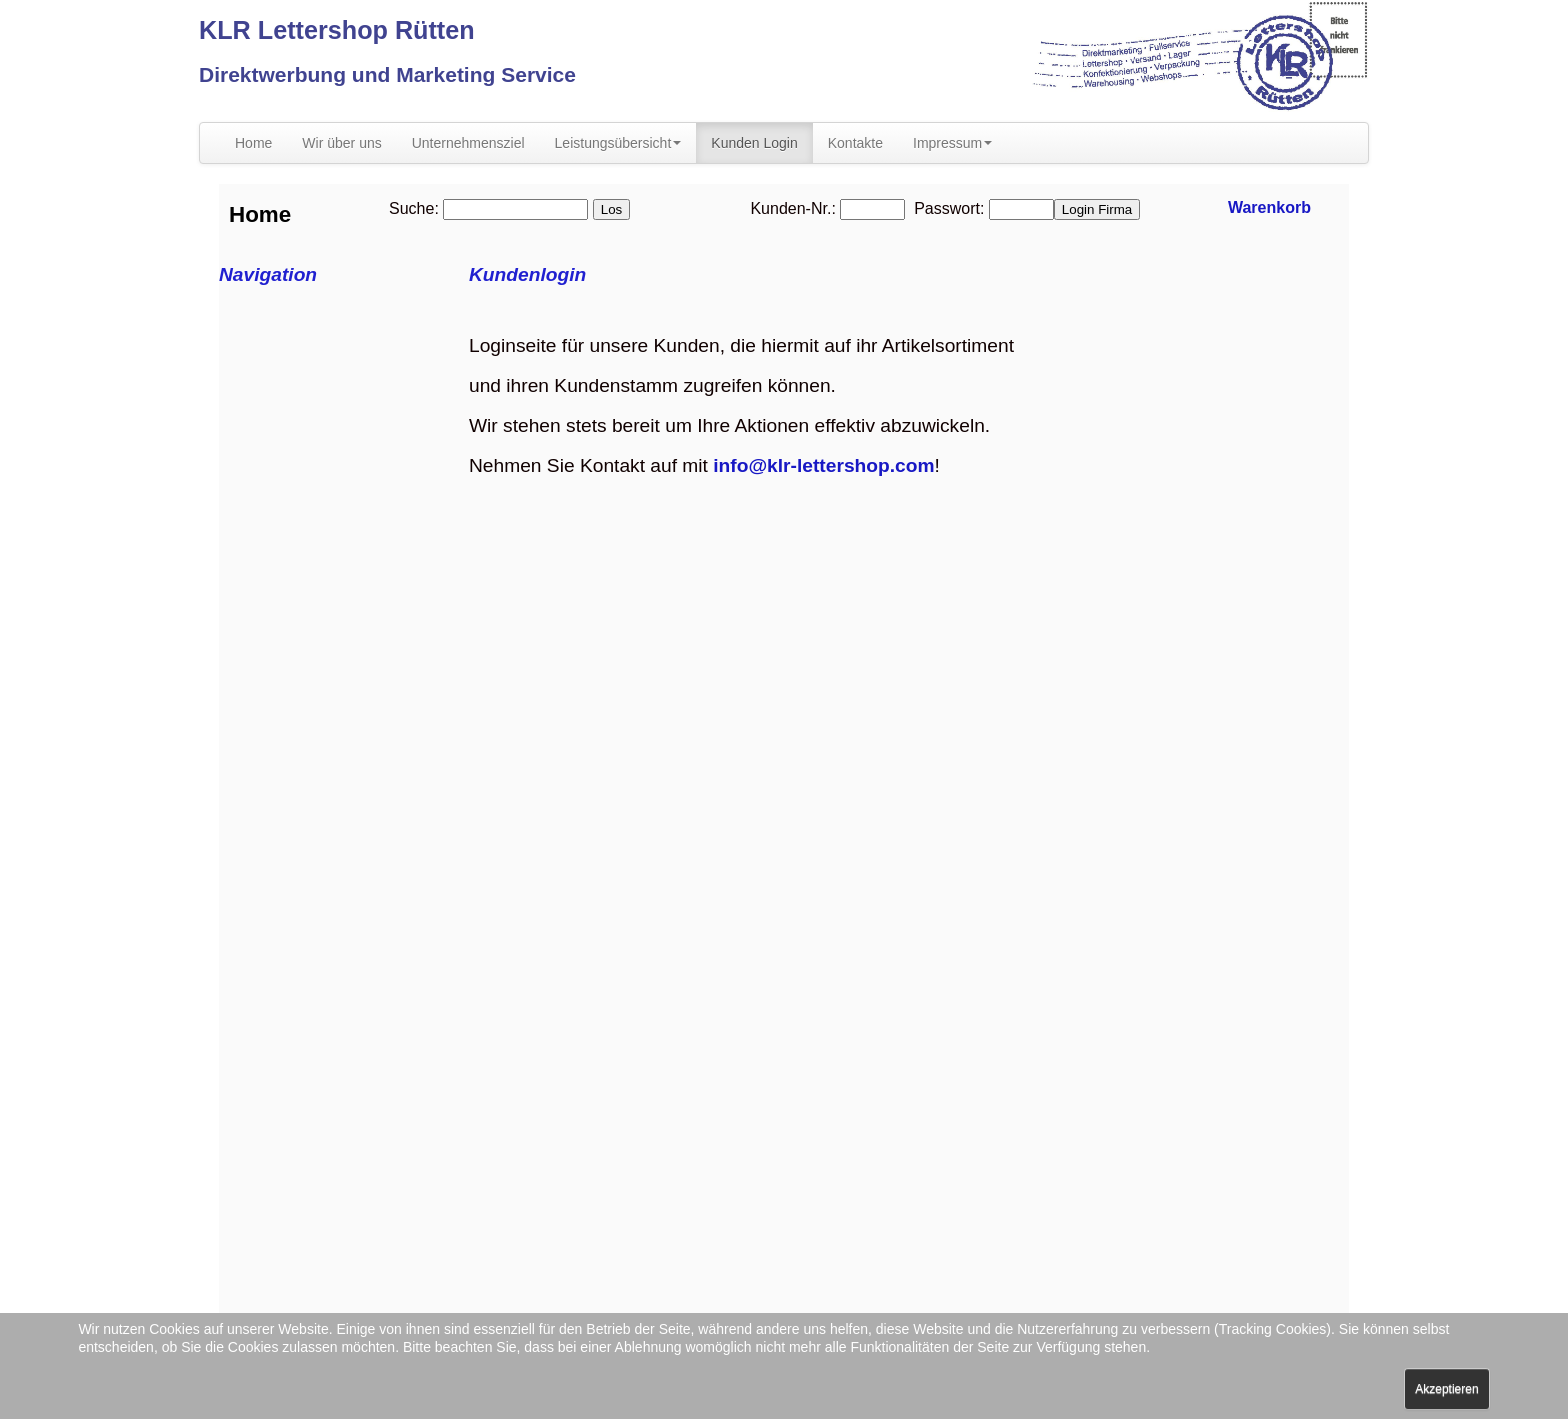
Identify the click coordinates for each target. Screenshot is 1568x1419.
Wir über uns (341, 143)
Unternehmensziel (468, 143)
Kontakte (855, 143)
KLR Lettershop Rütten (337, 30)
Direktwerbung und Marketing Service (387, 74)
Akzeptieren (1446, 1389)
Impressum (952, 143)
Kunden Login (754, 143)
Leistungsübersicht (618, 143)
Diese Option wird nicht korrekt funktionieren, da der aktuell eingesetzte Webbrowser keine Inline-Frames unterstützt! (784, 784)
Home (253, 143)
